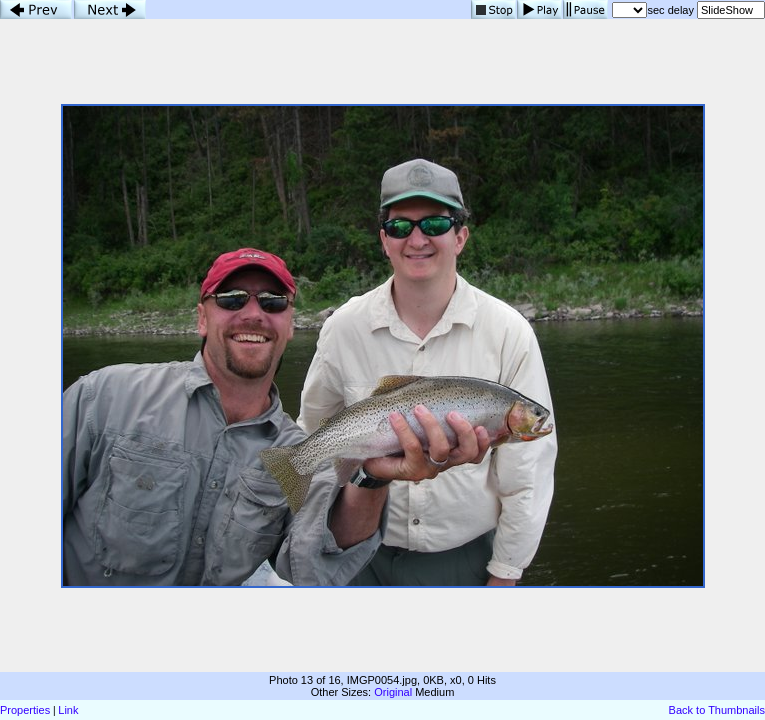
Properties (25, 710)
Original (393, 692)
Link (68, 710)
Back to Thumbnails (717, 710)
